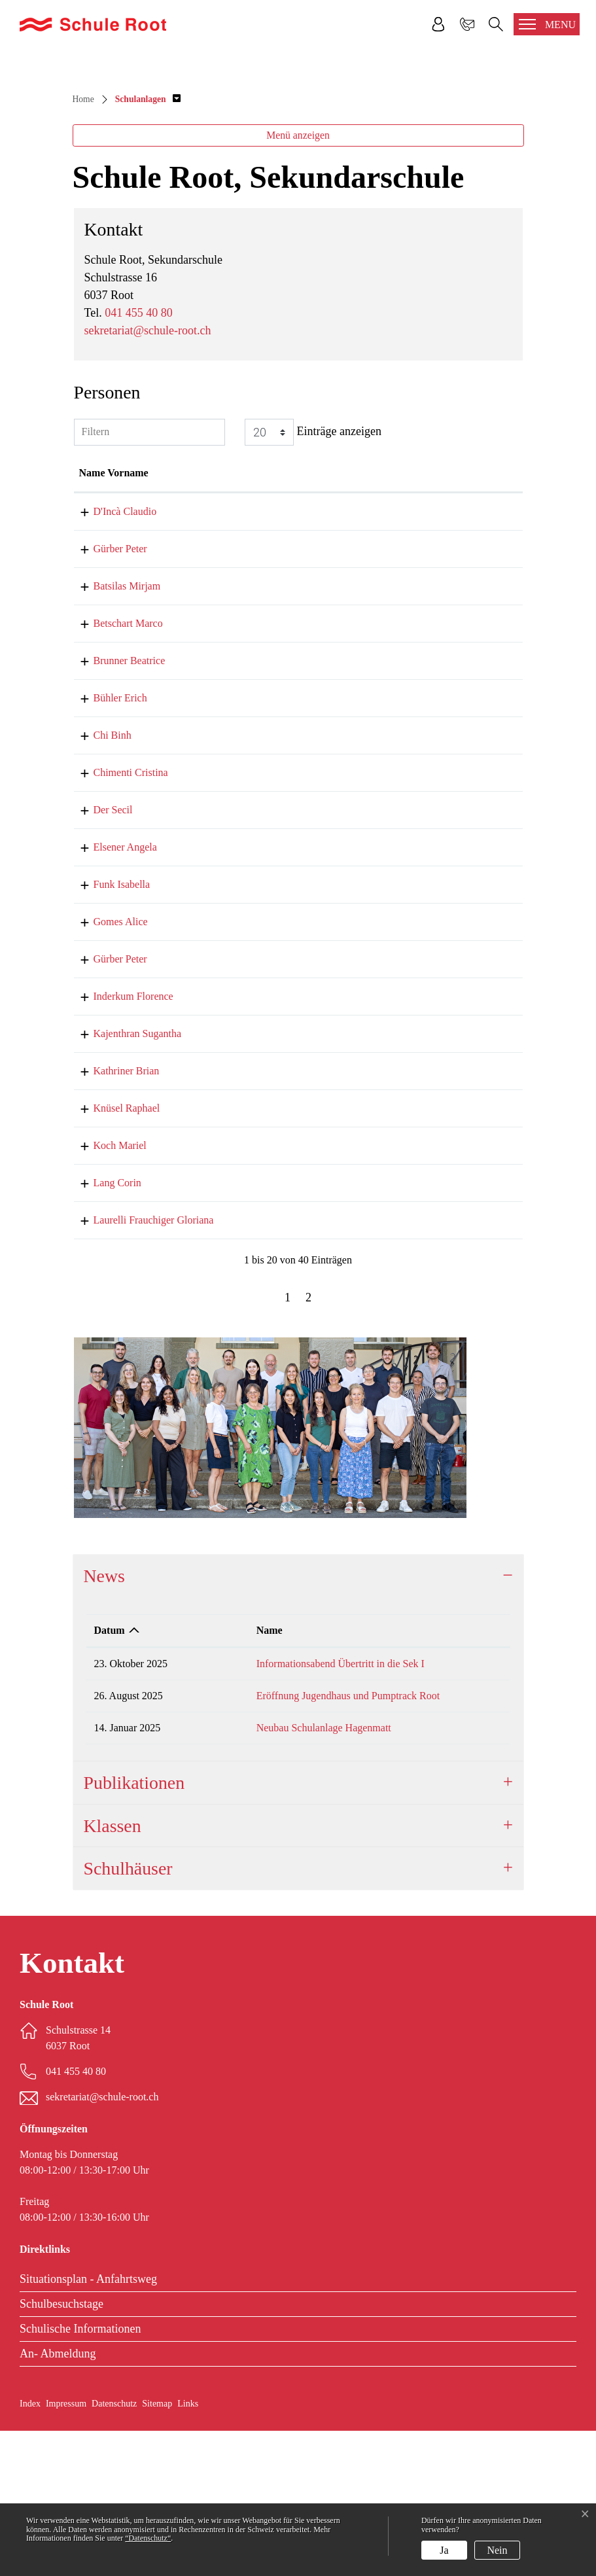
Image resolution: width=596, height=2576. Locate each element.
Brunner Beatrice (115, 805)
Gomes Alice (106, 1066)
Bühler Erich (106, 843)
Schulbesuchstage (61, 2449)
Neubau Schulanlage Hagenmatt (299, 1873)
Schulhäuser (128, 2013)
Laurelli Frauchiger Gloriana (139, 1365)
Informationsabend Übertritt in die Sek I (316, 1808)
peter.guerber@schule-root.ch (412, 693)
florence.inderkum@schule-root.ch (423, 1141)
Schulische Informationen (80, 2473)
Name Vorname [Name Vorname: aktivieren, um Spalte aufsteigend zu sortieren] (114, 618)
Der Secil (98, 955)
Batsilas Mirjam (113, 731)
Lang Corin (103, 1327)
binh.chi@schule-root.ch (401, 880)
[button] (148, 244)
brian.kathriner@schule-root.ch (415, 1216)
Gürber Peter (106, 693)
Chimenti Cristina (116, 917)
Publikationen (134, 1928)
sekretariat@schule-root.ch (147, 475)
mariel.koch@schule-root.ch (409, 1290)
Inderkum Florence (119, 1141)
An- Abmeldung (58, 2498)
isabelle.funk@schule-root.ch (411, 1029)
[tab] (298, 1721)
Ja (444, 2550)
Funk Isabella (107, 1029)
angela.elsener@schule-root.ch (414, 992)
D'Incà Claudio (111, 656)
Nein (497, 2550)
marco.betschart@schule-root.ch (418, 768)
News (104, 1721)
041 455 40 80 (139, 458)
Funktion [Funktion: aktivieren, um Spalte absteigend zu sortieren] (241, 618)
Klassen (112, 1971)
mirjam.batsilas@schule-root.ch (416, 731)
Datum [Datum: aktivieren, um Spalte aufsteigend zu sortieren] (109, 1775)
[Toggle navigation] (546, 24)
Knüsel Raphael (112, 1253)
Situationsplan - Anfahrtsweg (88, 2424)
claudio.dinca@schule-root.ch (413, 656)
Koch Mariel (105, 1290)
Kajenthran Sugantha (123, 1178)
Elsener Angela (111, 992)
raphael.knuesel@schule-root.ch (417, 1253)
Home (83, 244)
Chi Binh (98, 880)
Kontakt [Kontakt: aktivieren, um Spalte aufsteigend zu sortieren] (368, 618)
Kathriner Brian (112, 1216)
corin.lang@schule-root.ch (405, 1327)
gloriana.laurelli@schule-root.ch (418, 1365)
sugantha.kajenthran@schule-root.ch (426, 1178)
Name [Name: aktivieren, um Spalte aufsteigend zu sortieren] (245, 1775)
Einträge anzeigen (313, 577)
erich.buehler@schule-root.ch (412, 843)
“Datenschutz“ (148, 2538)
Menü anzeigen (298, 280)
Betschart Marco (114, 768)
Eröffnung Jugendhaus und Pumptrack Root (324, 1840)
